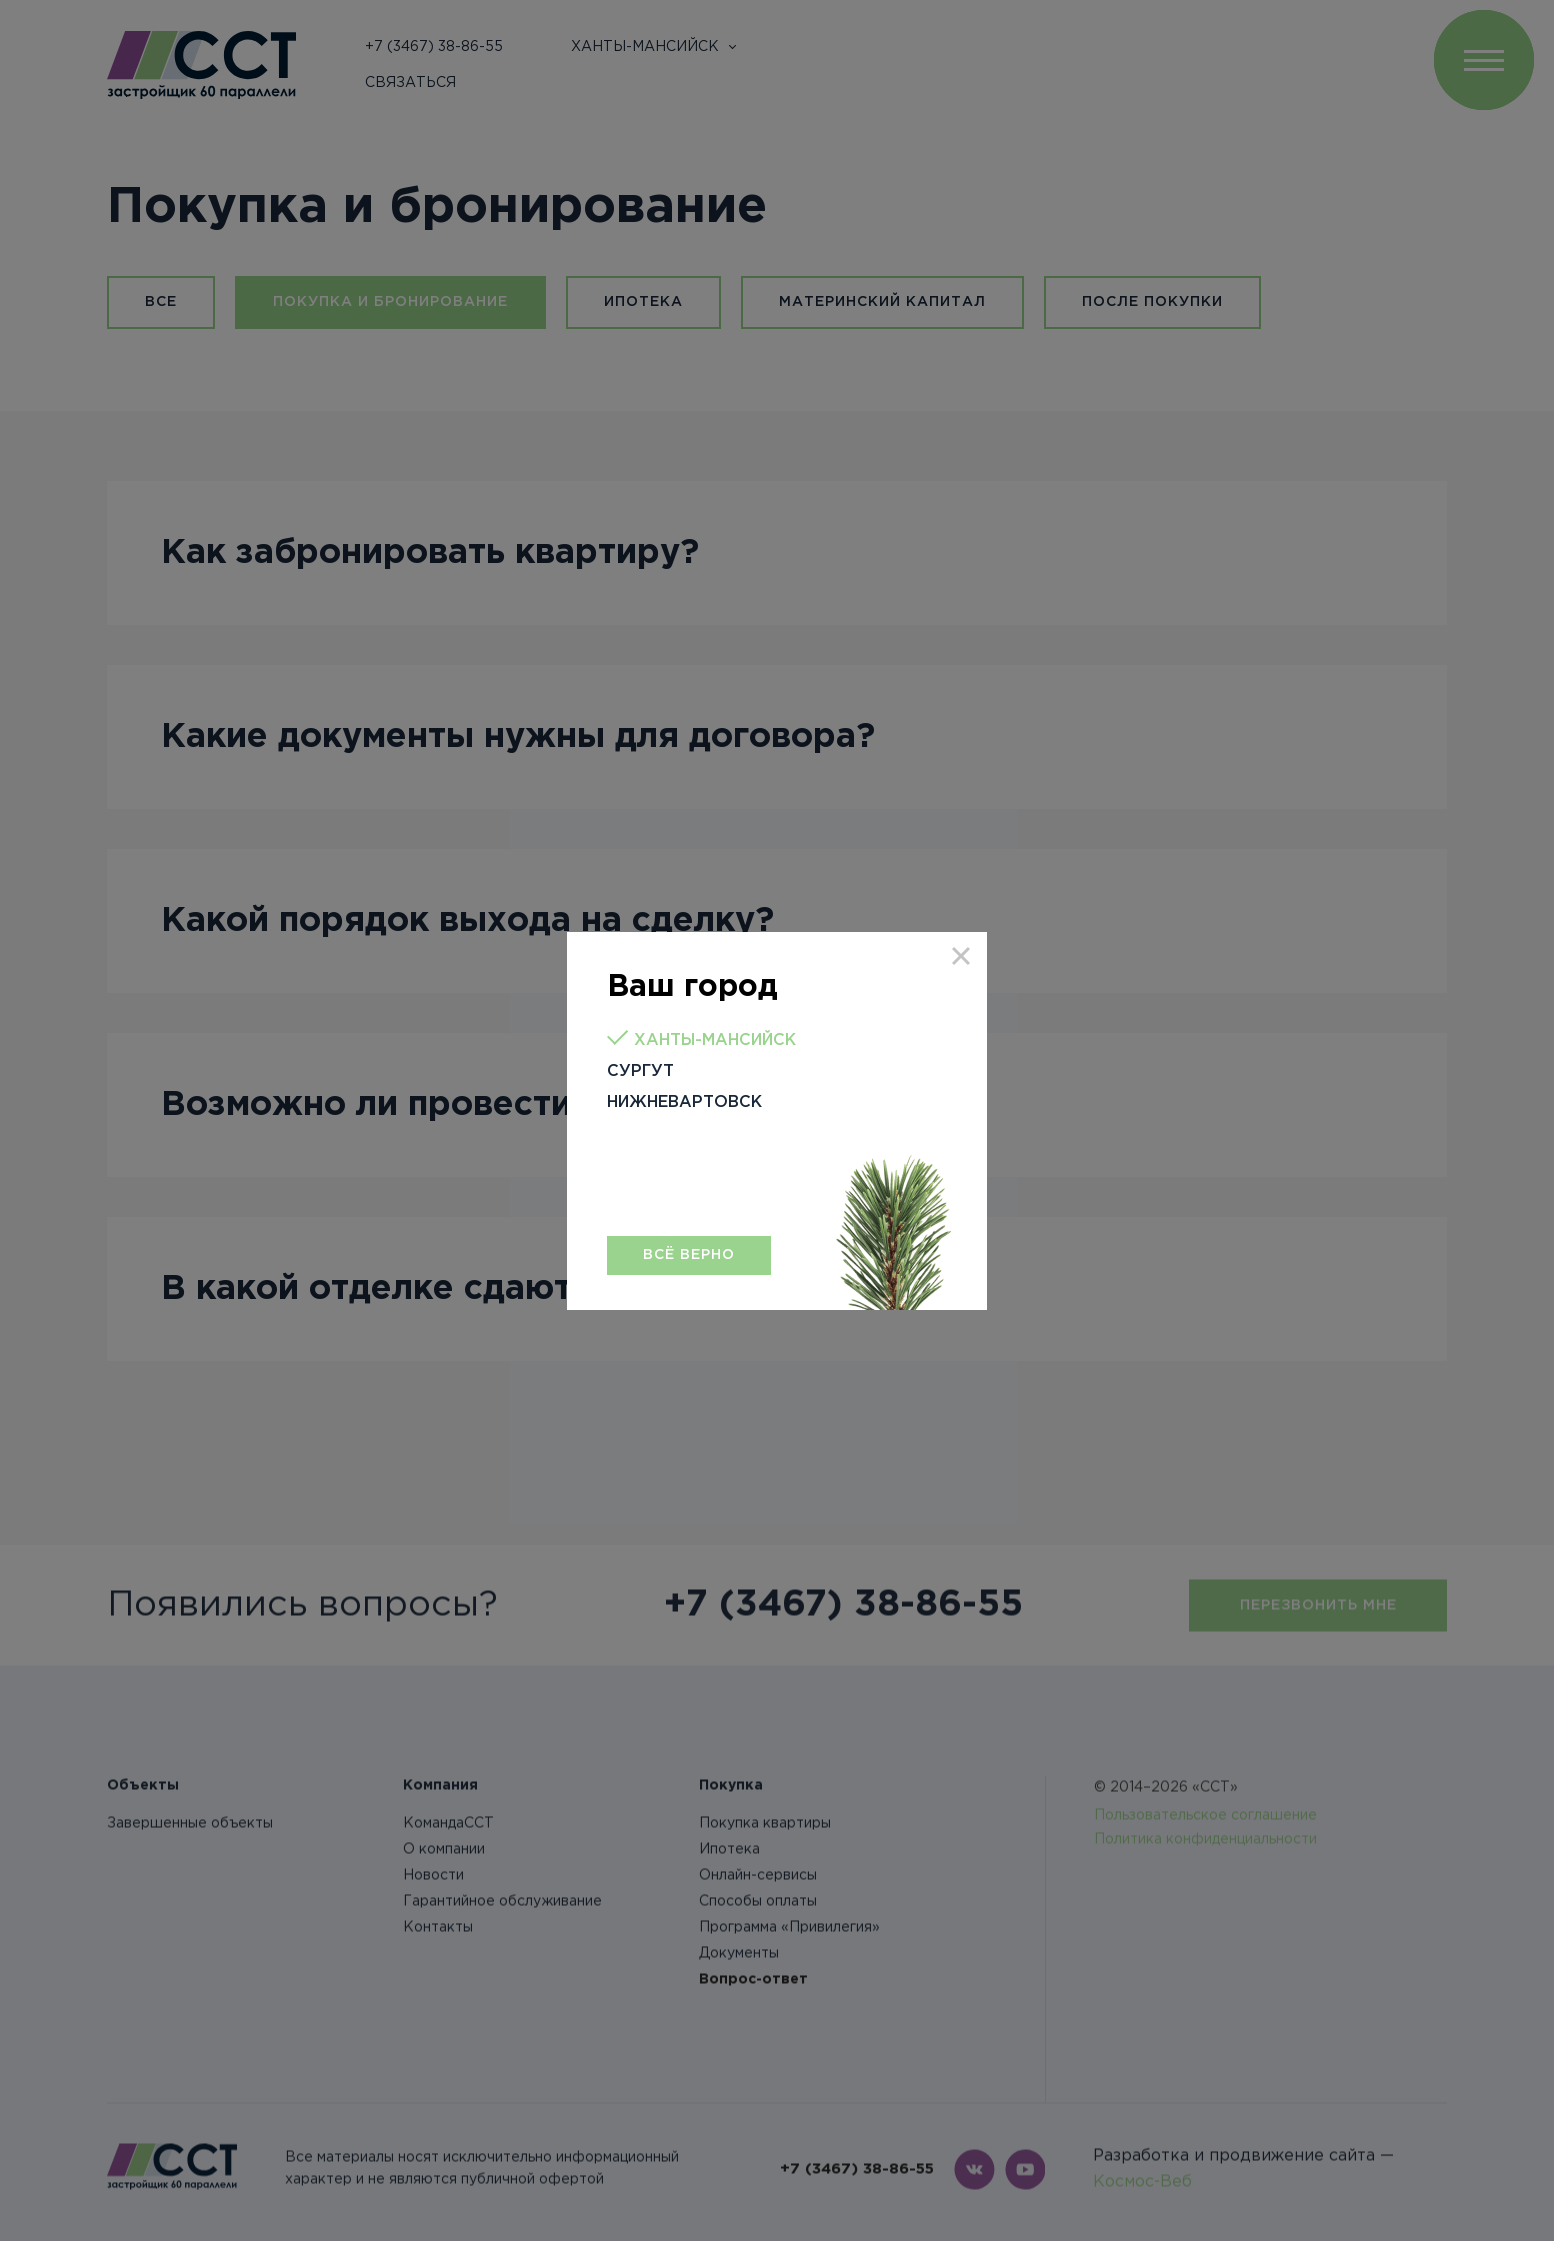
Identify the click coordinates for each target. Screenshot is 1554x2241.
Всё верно (689, 1255)
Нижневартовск (684, 1102)
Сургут (640, 1071)
